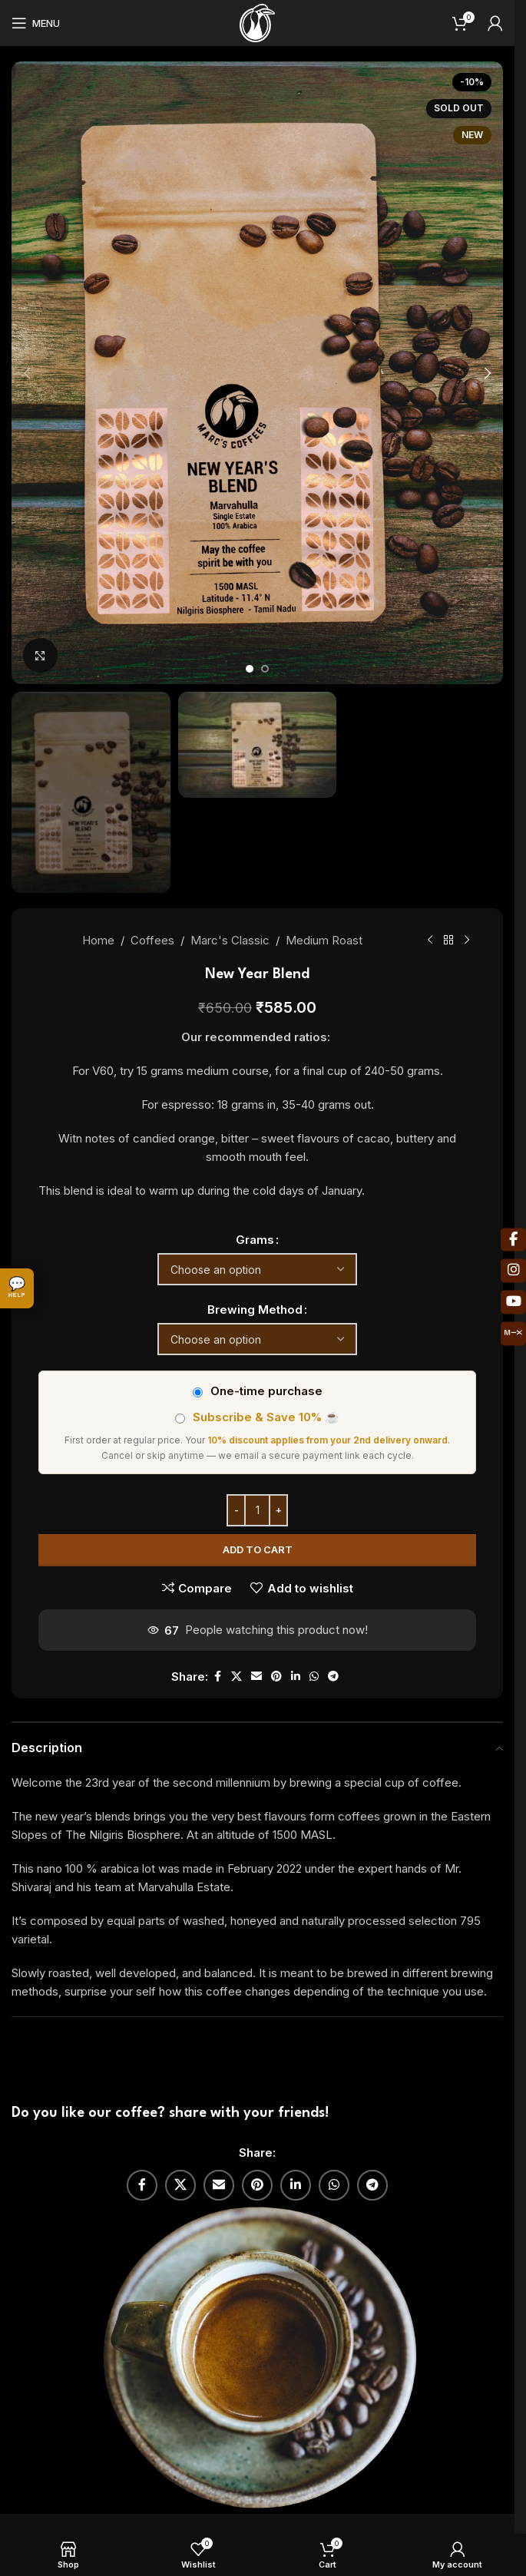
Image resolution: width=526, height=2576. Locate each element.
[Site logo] (257, 22)
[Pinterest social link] (276, 1676)
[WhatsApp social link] (314, 1676)
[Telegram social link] (333, 1676)
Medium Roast (324, 940)
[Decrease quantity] (236, 1510)
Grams (255, 1239)
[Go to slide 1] (249, 669)
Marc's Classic (230, 940)
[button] (27, 373)
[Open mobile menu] (36, 23)
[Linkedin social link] (295, 1676)
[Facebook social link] (217, 1676)
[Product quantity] (257, 1510)
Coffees (152, 940)
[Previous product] (430, 940)
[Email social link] (256, 1676)
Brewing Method (255, 1309)
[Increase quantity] (278, 1510)
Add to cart (258, 1549)
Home (98, 940)
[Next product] (467, 940)
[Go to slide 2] (265, 669)
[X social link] (236, 1676)
